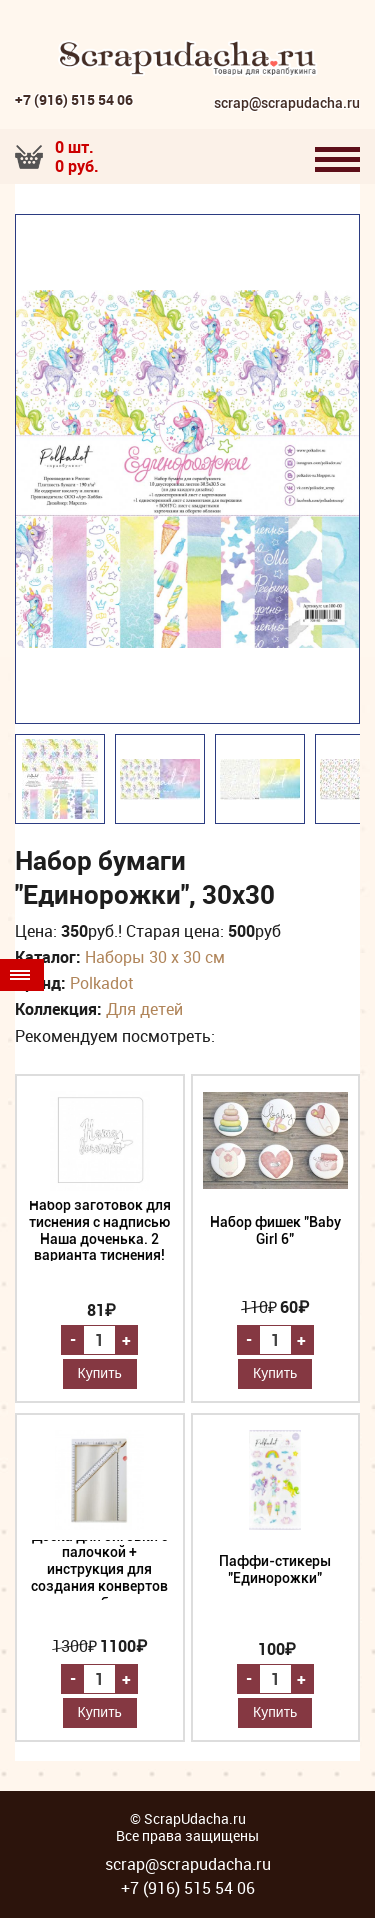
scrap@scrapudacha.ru (287, 103)
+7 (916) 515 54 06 (74, 99)
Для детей (144, 1009)
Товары (20, 975)
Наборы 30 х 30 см (155, 957)
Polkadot (101, 983)
